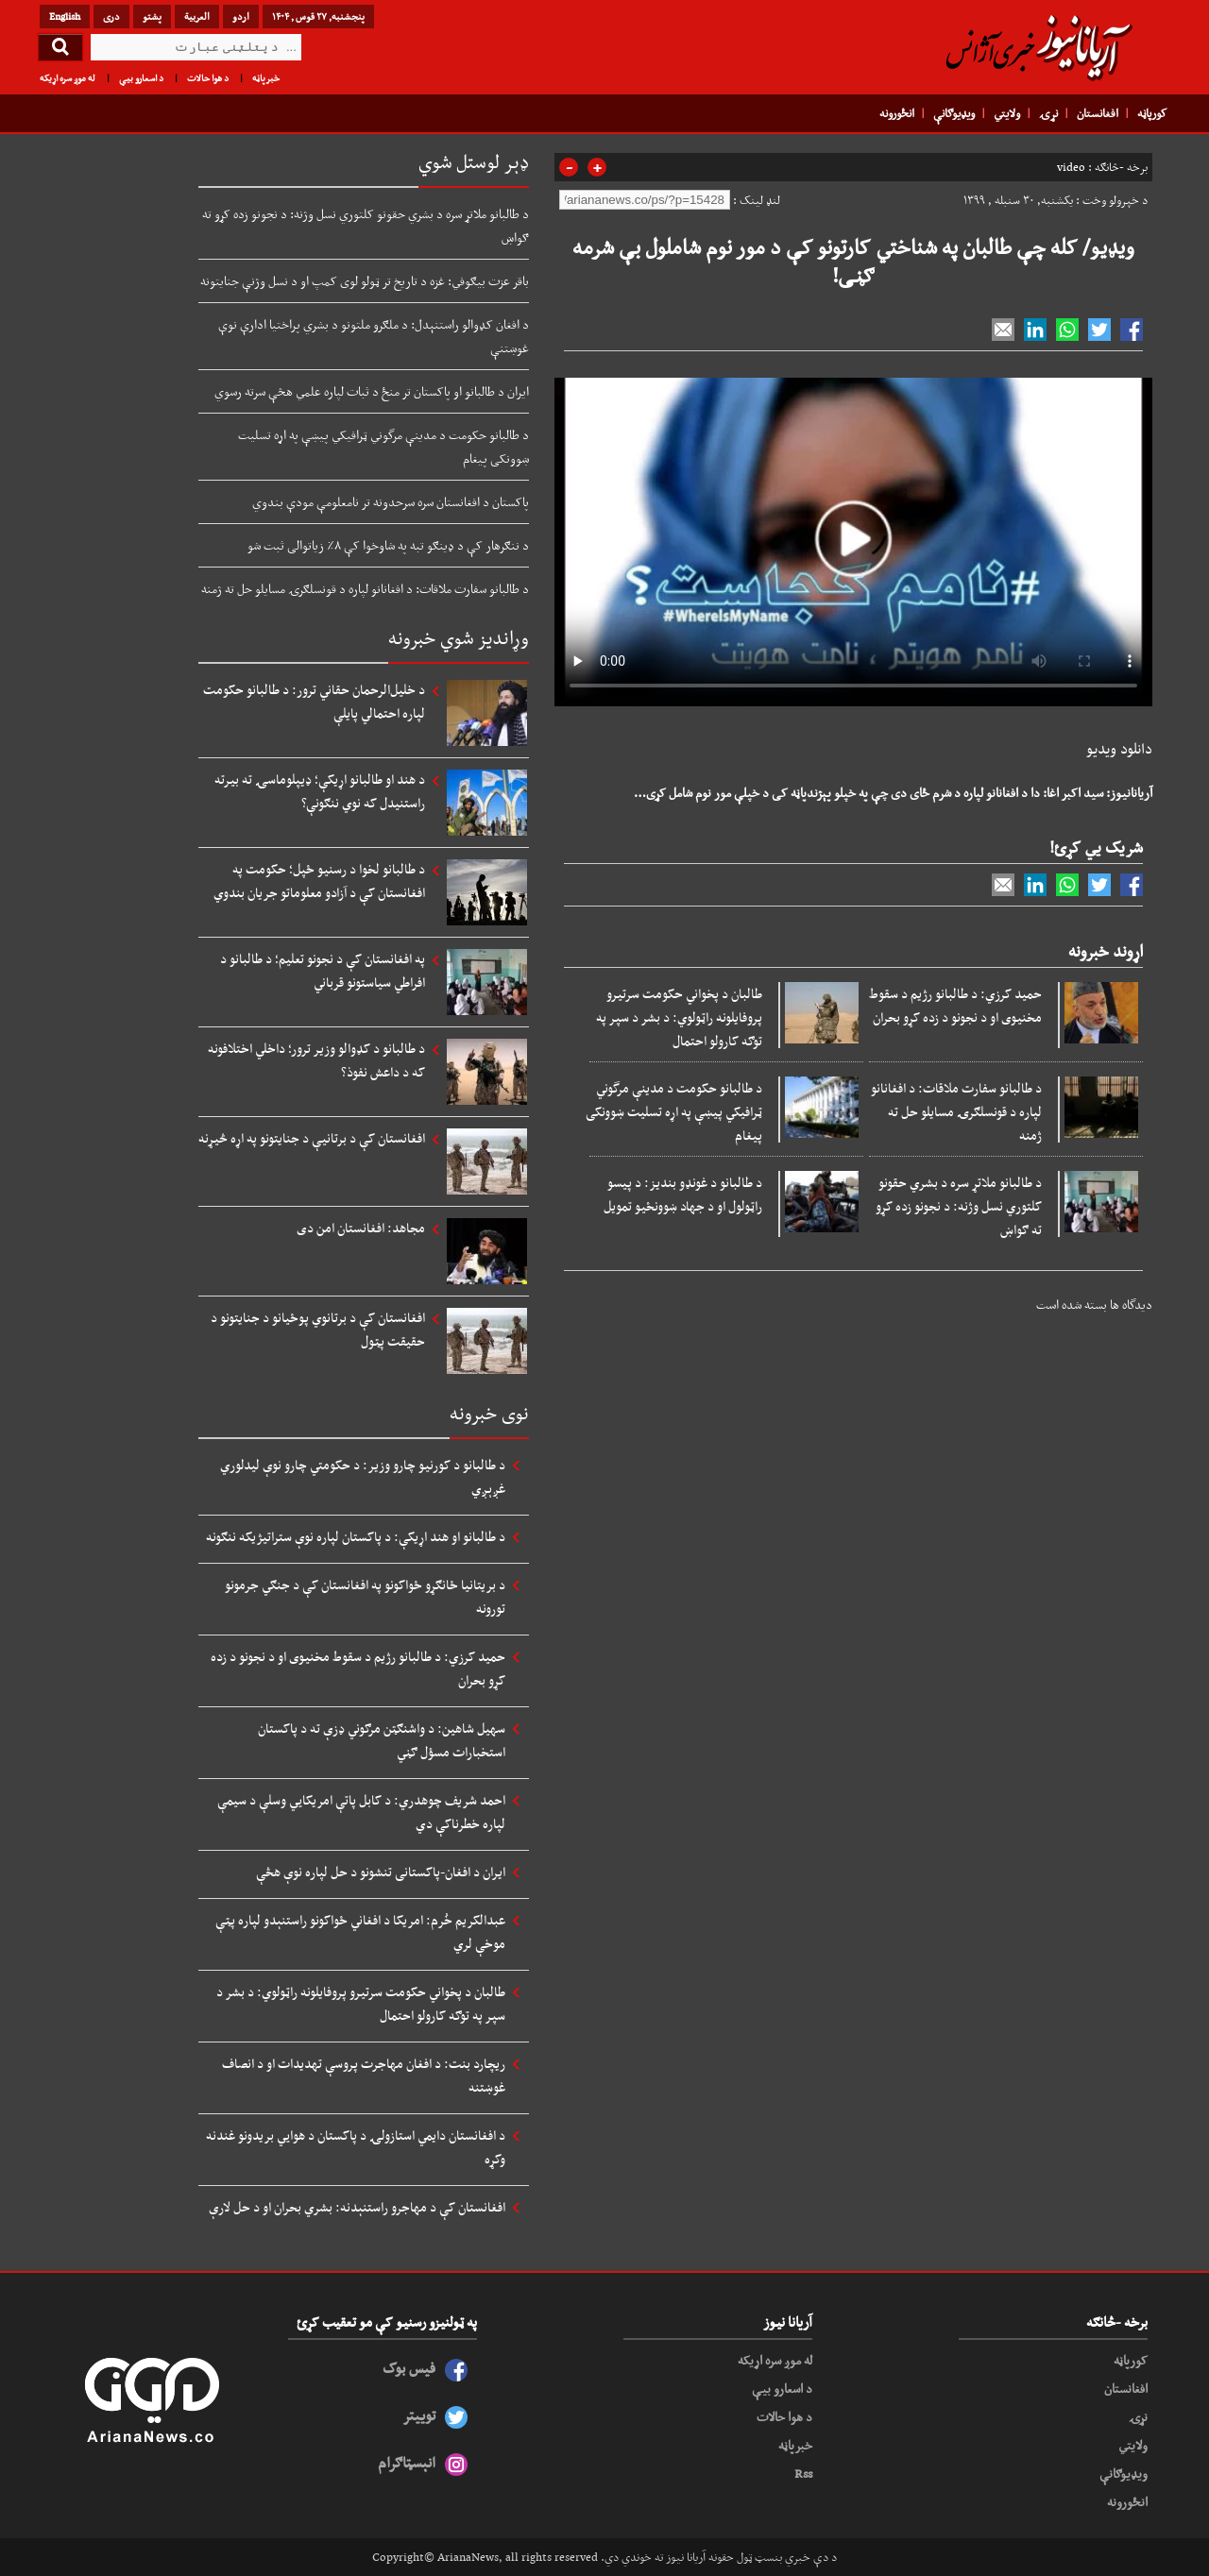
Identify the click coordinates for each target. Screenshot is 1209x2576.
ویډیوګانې (954, 113)
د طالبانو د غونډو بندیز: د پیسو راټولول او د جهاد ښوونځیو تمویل (683, 1194)
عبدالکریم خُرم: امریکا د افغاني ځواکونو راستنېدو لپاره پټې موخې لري (360, 1931)
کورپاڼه (1152, 113)
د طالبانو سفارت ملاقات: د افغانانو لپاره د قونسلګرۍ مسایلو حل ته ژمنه (956, 1111)
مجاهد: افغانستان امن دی (361, 1227)
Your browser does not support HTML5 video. (853, 538)
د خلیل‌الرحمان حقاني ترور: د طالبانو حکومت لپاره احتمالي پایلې (314, 701)
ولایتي (1007, 113)
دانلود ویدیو (1119, 748)
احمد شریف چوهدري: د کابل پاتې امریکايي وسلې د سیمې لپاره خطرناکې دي (361, 1811)
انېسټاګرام (406, 2462)
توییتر (418, 2415)
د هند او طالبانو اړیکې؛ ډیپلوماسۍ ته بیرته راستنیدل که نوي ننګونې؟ (319, 791)
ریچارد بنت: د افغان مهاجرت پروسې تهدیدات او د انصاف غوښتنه (363, 2075)
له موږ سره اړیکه (67, 78)
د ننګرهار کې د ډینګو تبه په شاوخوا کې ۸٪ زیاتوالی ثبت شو (388, 544)
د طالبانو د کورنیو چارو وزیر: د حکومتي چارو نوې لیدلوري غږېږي (362, 1476)
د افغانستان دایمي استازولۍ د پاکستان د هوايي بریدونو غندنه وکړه (355, 2147)
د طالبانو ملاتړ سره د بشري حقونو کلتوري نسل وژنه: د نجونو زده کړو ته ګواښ (959, 1206)
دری (111, 16)
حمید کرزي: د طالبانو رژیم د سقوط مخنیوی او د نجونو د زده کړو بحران (955, 1005)
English (64, 16)
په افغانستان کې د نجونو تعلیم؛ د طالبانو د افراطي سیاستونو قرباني (322, 970)
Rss (803, 2473)
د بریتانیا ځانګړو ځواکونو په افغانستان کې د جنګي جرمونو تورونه (365, 1596)
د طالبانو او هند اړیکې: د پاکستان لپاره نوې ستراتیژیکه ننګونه (355, 1536)
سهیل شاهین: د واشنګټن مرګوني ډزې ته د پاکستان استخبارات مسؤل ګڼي (381, 1740)
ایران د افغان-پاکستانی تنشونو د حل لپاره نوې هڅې (380, 1871)
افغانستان (1097, 113)
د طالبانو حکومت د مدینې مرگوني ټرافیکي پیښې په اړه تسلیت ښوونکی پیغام (674, 1111)
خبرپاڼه (266, 78)
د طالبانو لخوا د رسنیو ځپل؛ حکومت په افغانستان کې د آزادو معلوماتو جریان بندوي (319, 880)
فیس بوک (409, 2368)
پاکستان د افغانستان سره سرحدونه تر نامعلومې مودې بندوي (390, 501)
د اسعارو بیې (141, 78)
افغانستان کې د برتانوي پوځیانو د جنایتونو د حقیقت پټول (318, 1329)
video (1071, 167)
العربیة (197, 16)
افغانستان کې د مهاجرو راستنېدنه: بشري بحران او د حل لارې (357, 2206)
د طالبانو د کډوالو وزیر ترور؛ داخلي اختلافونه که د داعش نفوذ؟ (316, 1060)
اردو (240, 16)
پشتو (152, 16)
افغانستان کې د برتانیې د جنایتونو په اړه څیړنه (311, 1138)
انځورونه (896, 113)
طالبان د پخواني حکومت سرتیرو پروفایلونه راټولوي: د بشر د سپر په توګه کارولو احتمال (679, 1017)
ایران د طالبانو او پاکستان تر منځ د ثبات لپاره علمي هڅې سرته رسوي (371, 391)
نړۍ (1048, 113)
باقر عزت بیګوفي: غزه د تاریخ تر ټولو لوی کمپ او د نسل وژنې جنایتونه (364, 280)
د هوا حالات (208, 78)
